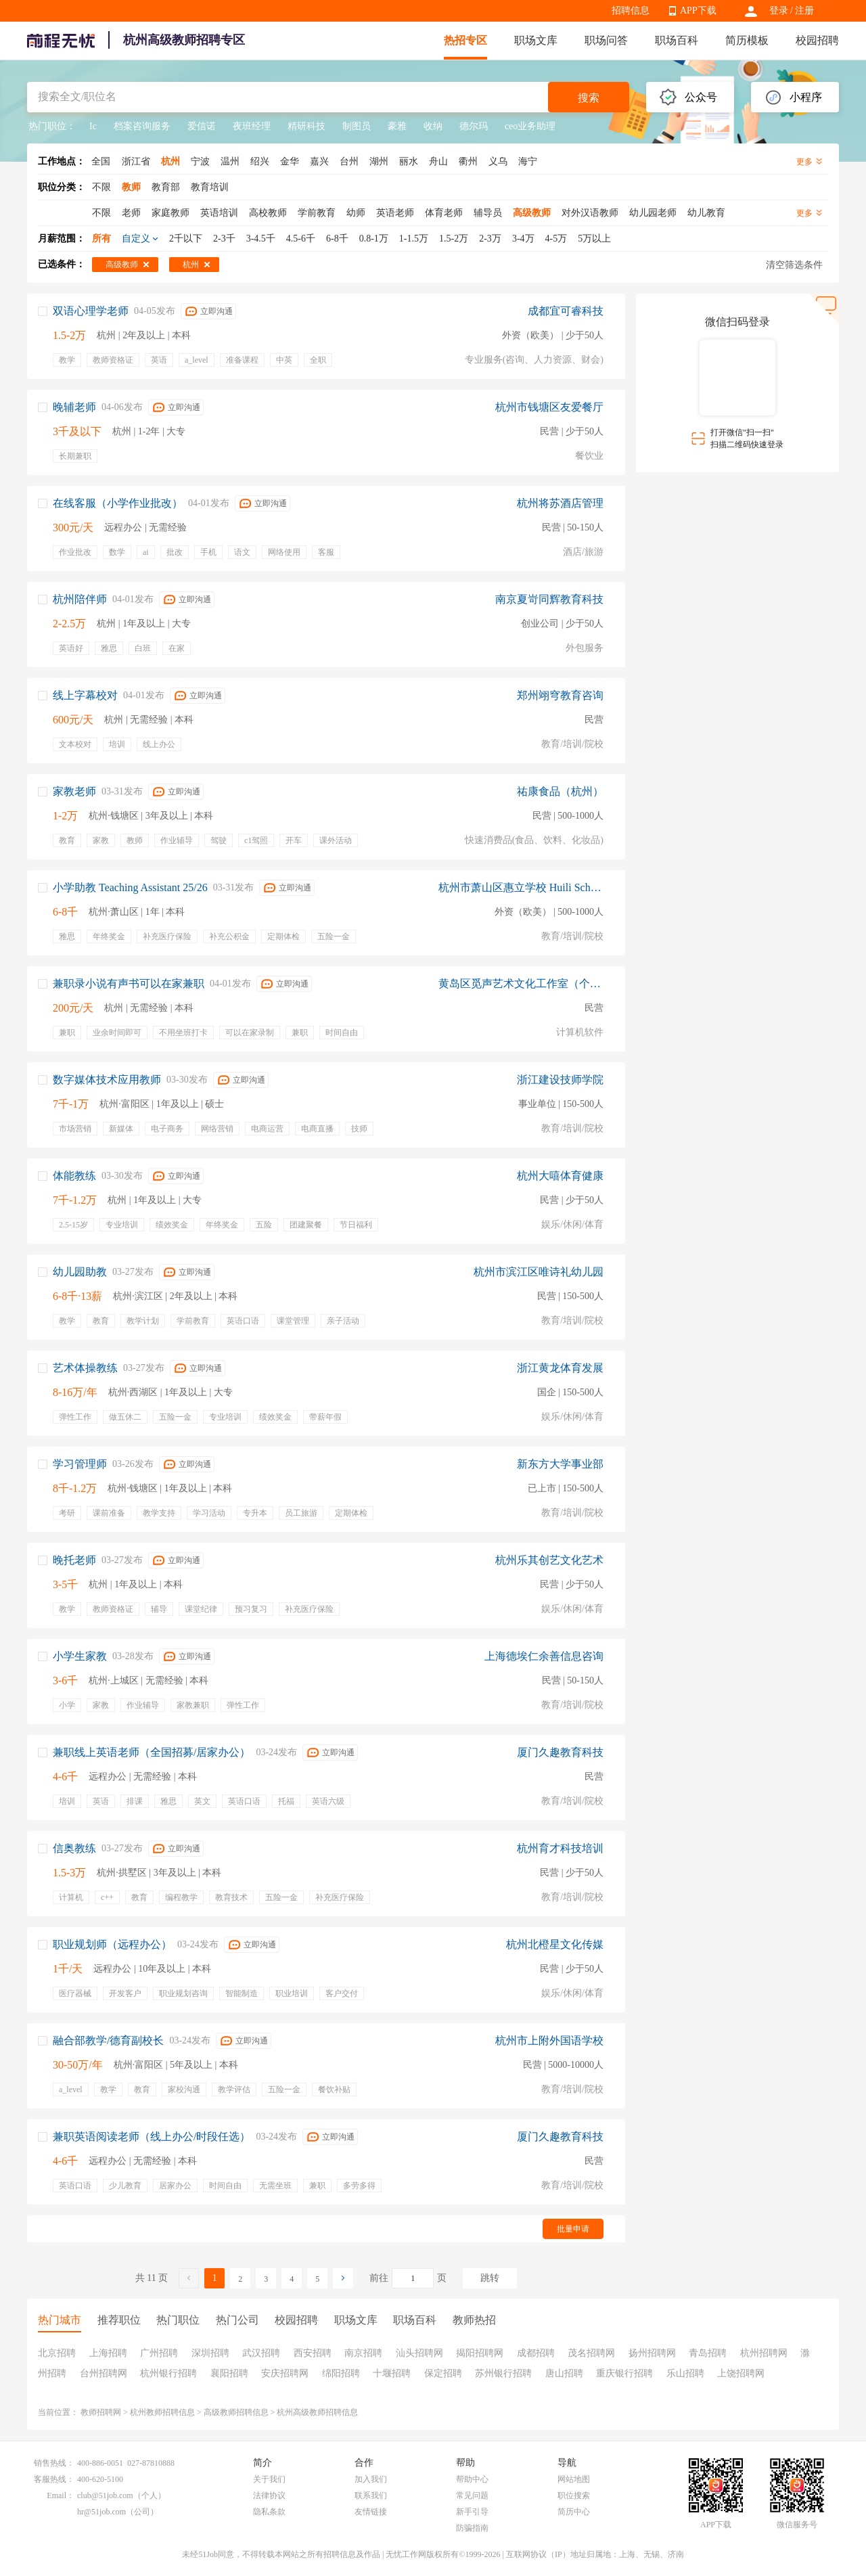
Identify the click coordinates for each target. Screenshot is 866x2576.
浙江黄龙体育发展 (560, 1368)
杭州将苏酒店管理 (560, 503)
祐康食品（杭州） (560, 791)
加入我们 (371, 2479)
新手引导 (472, 2511)
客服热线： (54, 2479)
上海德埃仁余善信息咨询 (543, 1656)
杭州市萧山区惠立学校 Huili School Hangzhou (520, 887)
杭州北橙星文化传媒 (554, 1944)
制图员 (356, 126)
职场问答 (606, 40)
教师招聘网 (101, 2412)
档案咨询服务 (142, 126)
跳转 (489, 2278)
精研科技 (306, 126)
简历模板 (747, 40)
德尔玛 (473, 126)
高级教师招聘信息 (236, 2412)
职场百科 (676, 40)
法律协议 (269, 2495)
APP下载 (698, 10)
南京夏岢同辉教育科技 (549, 599)
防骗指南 (472, 2528)
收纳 (433, 126)
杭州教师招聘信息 (162, 2412)
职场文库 (535, 40)
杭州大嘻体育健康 (560, 1175)
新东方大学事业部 (560, 1464)
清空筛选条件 (794, 265)
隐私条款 (269, 2511)
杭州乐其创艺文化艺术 (549, 1560)
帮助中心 (472, 2479)
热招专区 (465, 40)
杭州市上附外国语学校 (549, 2040)
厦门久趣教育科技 (560, 1752)
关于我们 (269, 2479)
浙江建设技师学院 (560, 1079)
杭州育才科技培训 (560, 1848)
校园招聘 (817, 40)
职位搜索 (573, 2495)
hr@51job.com (101, 2511)
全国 (100, 161)
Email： (60, 2495)
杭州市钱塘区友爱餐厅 (549, 407)
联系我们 (371, 2495)
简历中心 (573, 2511)
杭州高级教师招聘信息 (317, 2412)
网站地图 (573, 2479)
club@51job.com (105, 2495)
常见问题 (472, 2495)
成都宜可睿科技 (565, 311)
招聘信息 (631, 10)
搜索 (588, 98)
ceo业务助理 (530, 126)
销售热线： (54, 2463)
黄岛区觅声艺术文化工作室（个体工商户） (520, 983)
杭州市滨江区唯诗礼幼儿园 (538, 1272)
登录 (778, 10)
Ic (93, 126)
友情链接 (371, 2511)
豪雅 (397, 126)
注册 (804, 10)
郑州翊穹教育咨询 (560, 695)
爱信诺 (201, 126)
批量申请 (573, 2229)
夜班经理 (252, 126)
